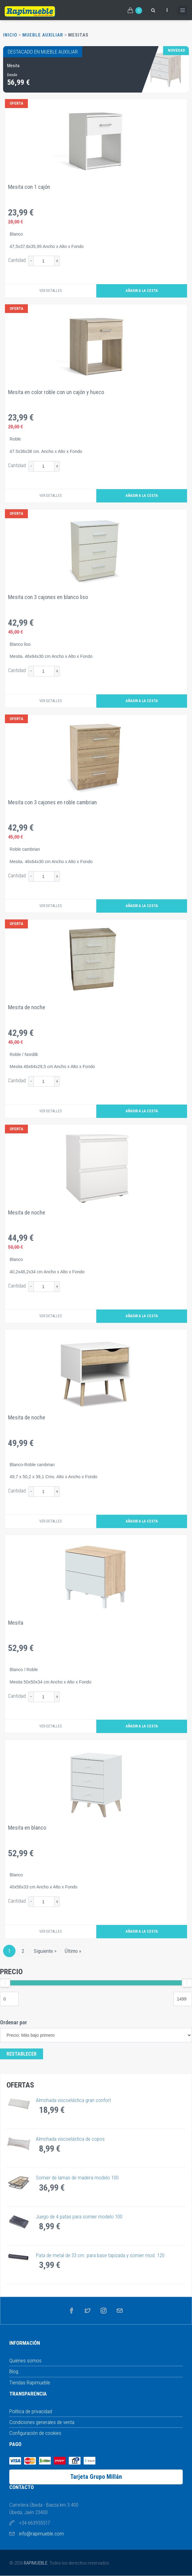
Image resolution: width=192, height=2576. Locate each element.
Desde (12, 74)
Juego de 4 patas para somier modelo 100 (79, 2216)
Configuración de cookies (35, 2433)
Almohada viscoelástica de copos (70, 2139)
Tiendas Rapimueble (29, 2382)
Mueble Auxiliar (42, 35)
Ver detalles (50, 291)
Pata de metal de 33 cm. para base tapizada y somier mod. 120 (100, 2255)
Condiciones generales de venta (41, 2422)
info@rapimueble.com (41, 2533)
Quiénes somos (25, 2360)
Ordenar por (13, 2022)
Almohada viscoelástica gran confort (73, 2100)
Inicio (10, 35)
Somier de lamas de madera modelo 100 (77, 2177)
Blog (13, 2371)
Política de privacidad (30, 2411)
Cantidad (17, 260)
